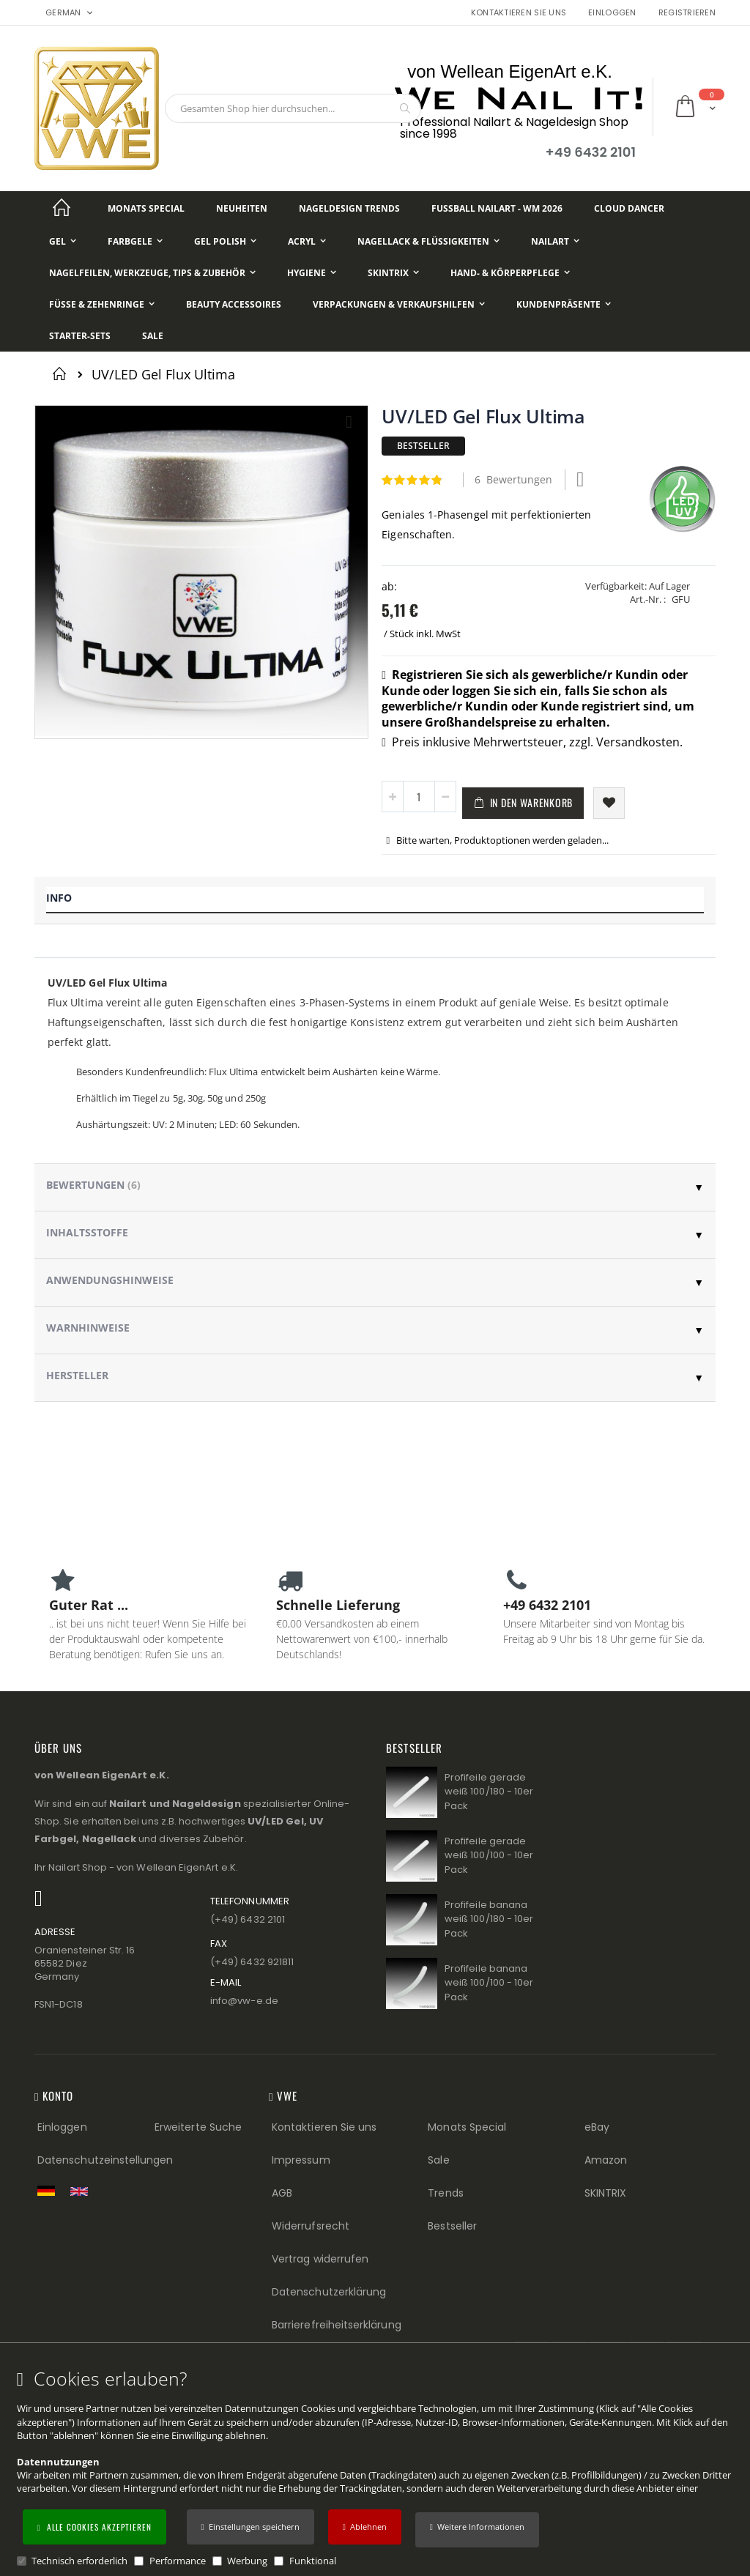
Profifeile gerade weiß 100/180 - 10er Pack (489, 1791)
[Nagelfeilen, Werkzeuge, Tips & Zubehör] (152, 273)
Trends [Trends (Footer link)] (445, 2193)
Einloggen (612, 12)
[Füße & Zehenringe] (101, 304)
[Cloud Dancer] (629, 208)
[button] (477, 2529)
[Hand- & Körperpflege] (510, 273)
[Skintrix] (393, 273)
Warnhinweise (88, 1328)
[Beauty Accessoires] (233, 304)
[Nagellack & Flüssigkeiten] (428, 241)
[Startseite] (61, 208)
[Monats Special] (146, 208)
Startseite (62, 374)
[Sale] (152, 336)
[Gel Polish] (225, 241)
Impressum (301, 2160)
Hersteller (77, 1375)
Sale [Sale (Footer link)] (438, 2160)
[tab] (375, 900)
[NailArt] (555, 241)
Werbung (247, 2560)
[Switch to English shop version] (82, 2191)
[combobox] (293, 108)
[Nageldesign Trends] (349, 208)
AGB (282, 2193)
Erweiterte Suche (198, 2127)
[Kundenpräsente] (563, 304)
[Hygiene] (311, 273)
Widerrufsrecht (310, 2226)
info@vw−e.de (244, 2001)
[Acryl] (307, 241)
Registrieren (687, 12)
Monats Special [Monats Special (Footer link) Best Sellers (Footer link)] (467, 2127)
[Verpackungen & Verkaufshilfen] (399, 304)
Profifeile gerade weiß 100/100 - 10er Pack (489, 1855)
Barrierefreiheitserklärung (336, 2324)
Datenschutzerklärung (329, 2291)
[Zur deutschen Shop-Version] (49, 2190)
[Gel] (62, 241)
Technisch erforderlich (79, 2560)
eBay (596, 2127)
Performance (177, 2560)
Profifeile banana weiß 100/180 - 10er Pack (489, 1919)
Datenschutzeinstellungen (105, 2160)
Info (59, 898)
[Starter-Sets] (79, 336)
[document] (377, 2468)
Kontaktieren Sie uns (519, 12)
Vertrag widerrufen (320, 2259)
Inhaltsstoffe (87, 1232)
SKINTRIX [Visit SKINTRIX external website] (605, 2193)
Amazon (605, 2160)
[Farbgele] (135, 241)
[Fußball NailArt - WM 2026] (497, 208)
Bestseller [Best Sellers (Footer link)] (452, 2226)
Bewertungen (93, 1185)
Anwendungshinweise (110, 1280)
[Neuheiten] (241, 208)
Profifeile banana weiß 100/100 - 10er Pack (489, 1982)
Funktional (312, 2560)
